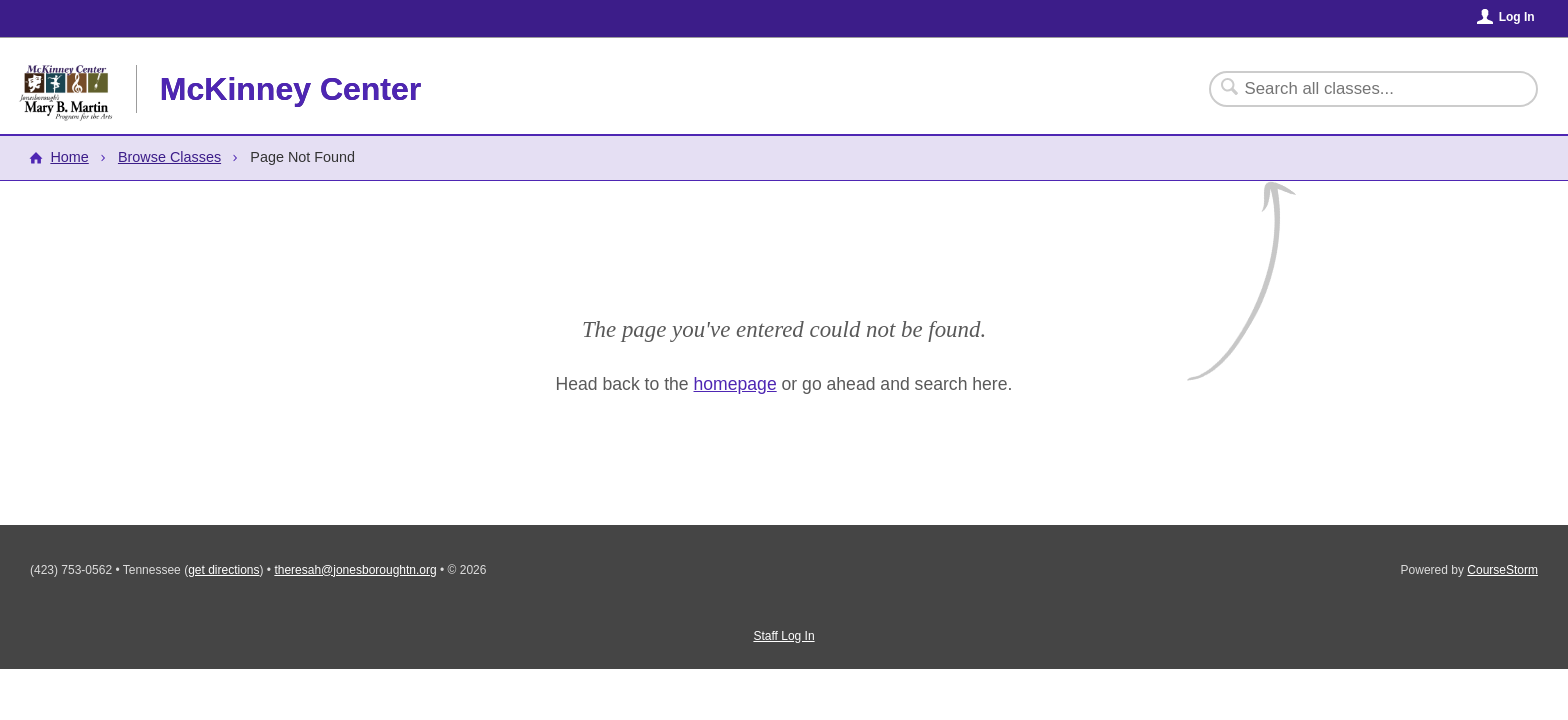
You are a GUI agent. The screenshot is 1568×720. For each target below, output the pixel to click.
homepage (735, 384)
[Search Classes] (1361, 89)
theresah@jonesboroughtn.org (355, 570)
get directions (223, 570)
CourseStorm (1502, 570)
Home (69, 157)
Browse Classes (169, 157)
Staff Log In (783, 636)
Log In (1517, 17)
